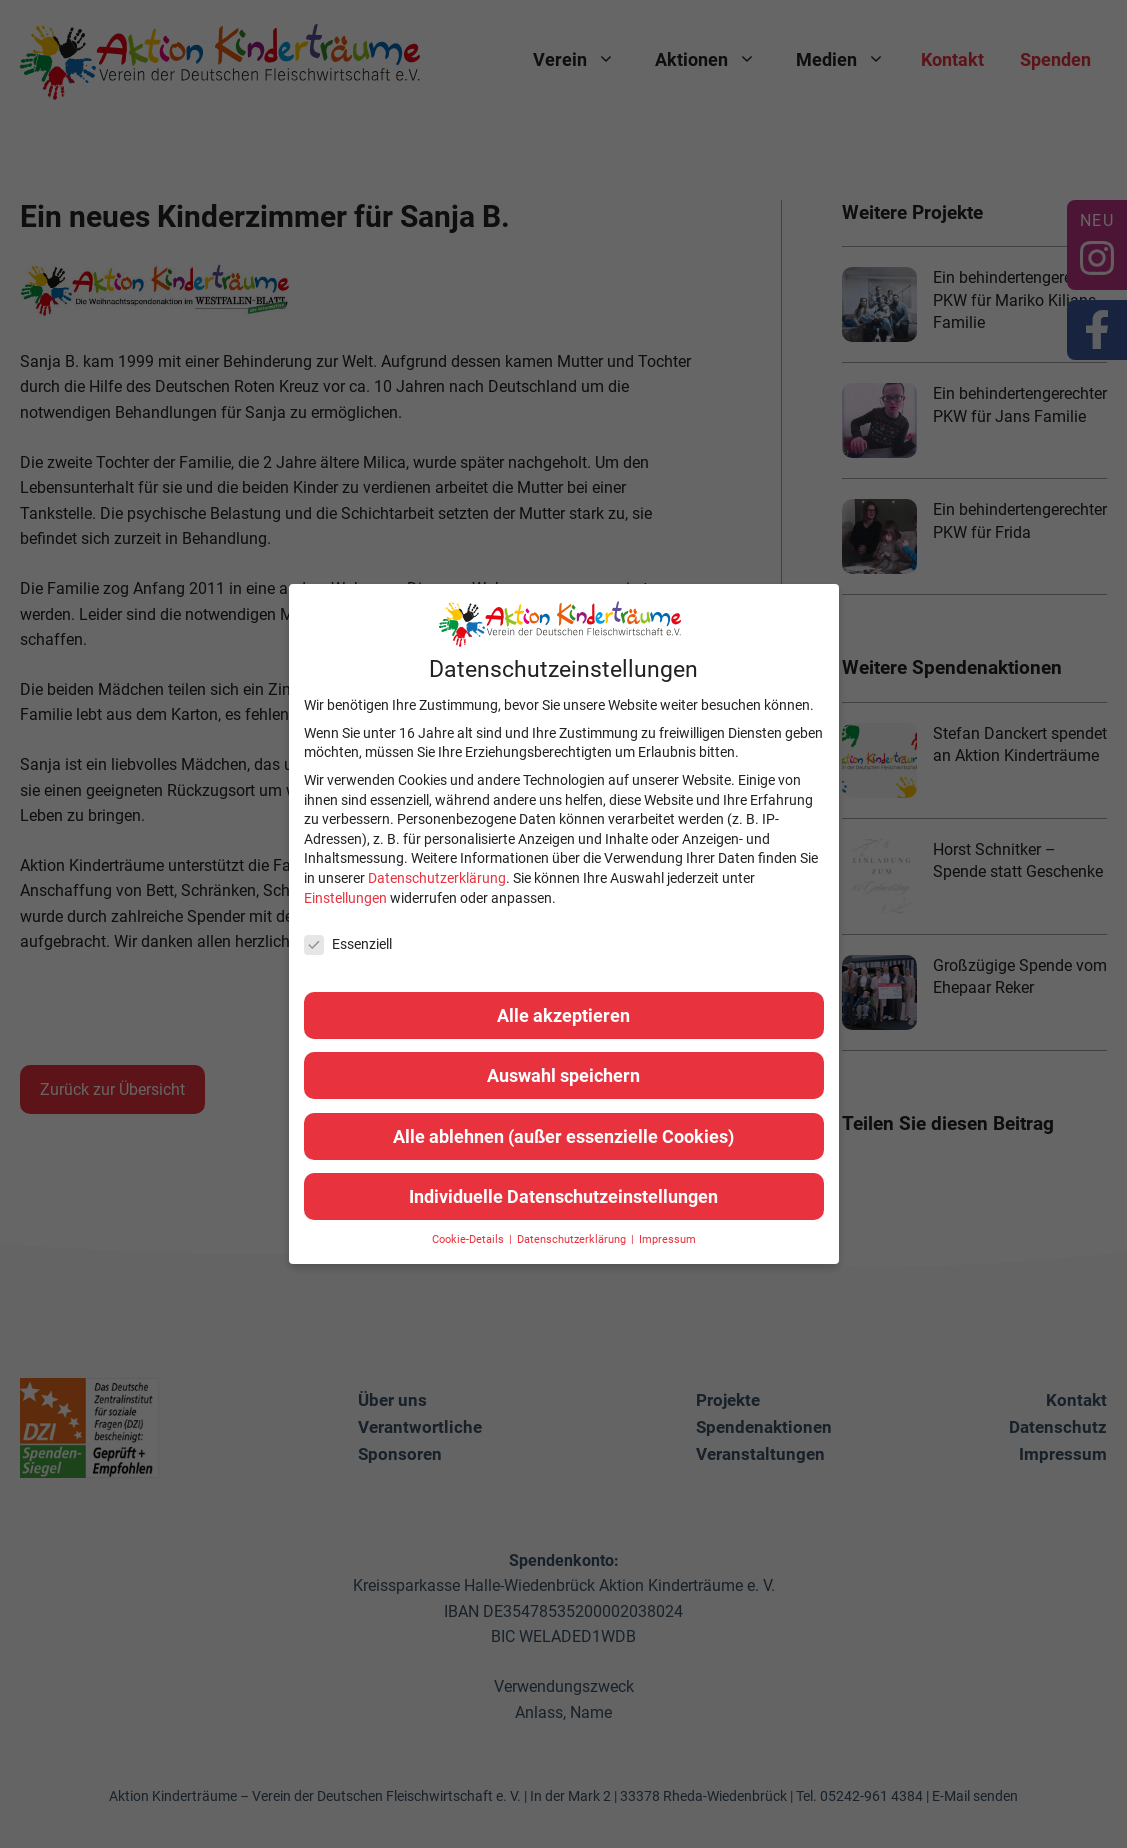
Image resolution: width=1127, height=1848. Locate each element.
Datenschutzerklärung (437, 878)
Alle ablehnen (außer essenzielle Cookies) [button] (563, 1136)
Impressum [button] (667, 1239)
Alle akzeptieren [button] (563, 1015)
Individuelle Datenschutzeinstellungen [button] (563, 1196)
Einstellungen (345, 898)
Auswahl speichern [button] (563, 1075)
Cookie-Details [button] (469, 1239)
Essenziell (348, 944)
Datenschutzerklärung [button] (573, 1239)
